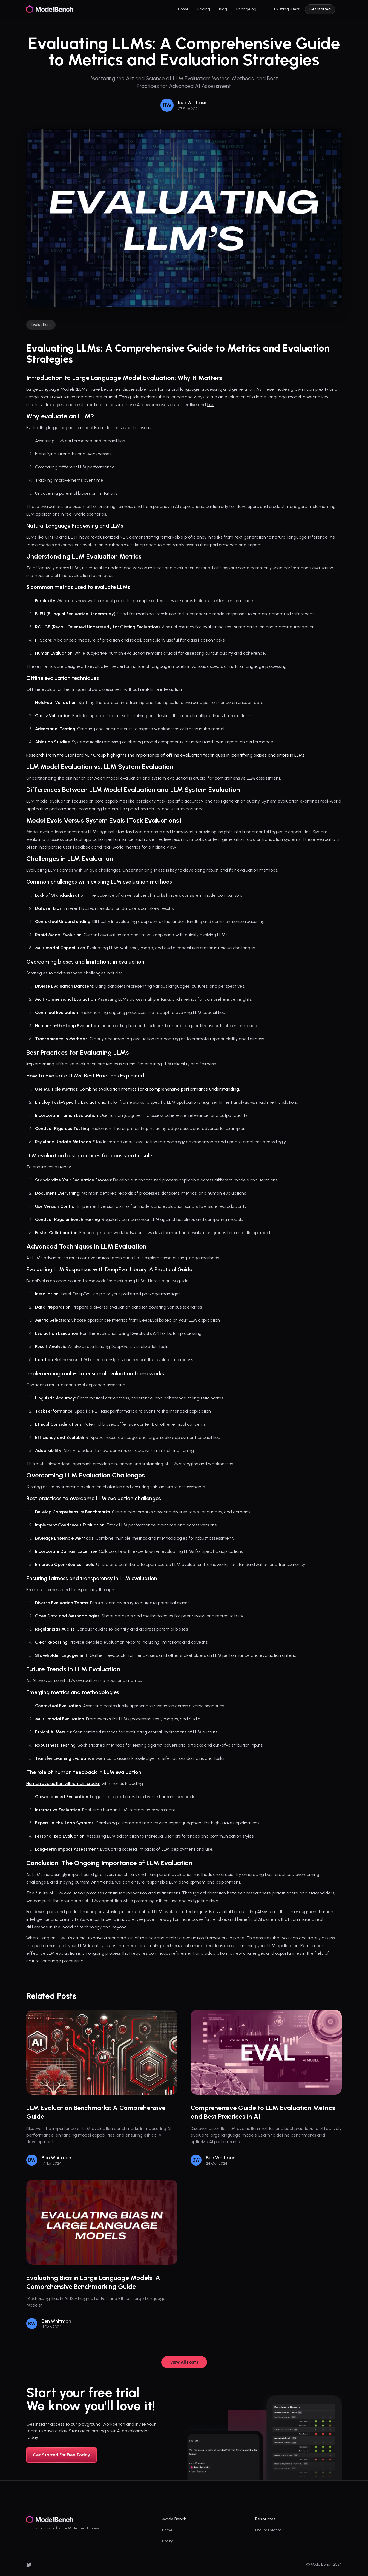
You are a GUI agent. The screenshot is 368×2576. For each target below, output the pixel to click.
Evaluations (41, 324)
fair (210, 404)
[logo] (50, 9)
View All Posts (184, 2362)
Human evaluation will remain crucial (63, 1783)
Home (167, 2530)
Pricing (168, 2541)
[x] (29, 2564)
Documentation (268, 2530)
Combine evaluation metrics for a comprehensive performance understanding (159, 1089)
